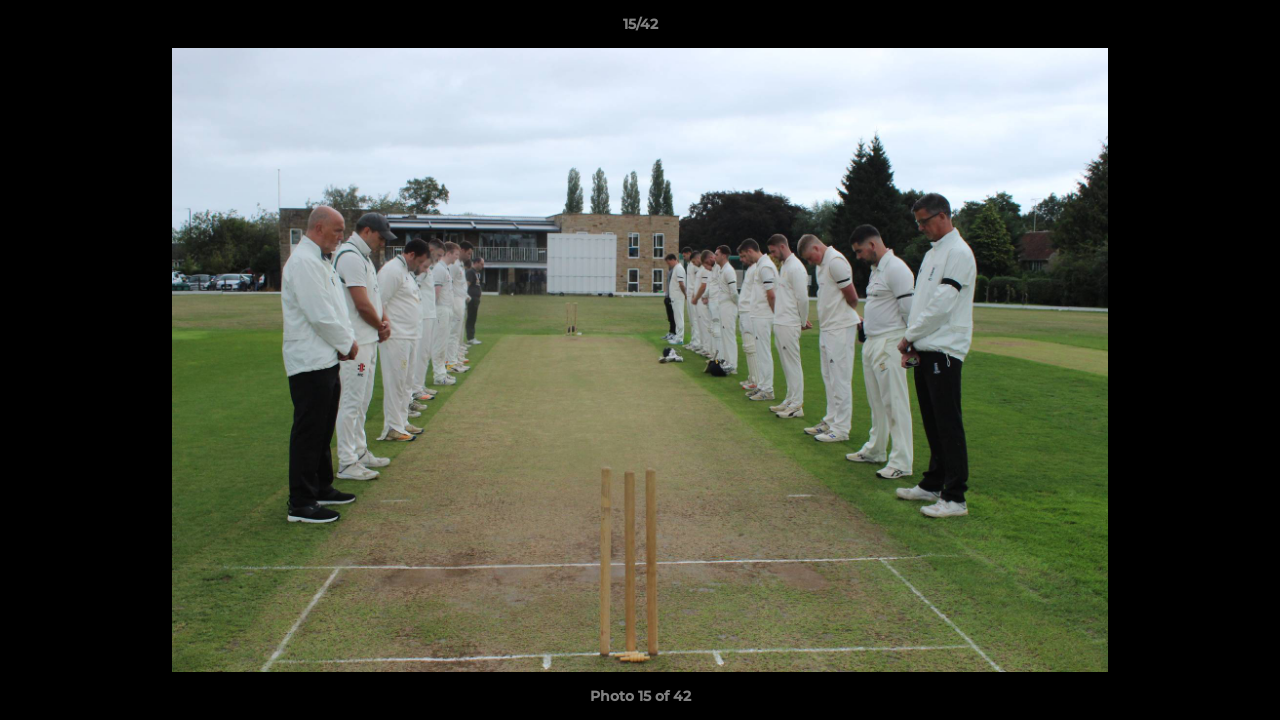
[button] (1244, 29)
